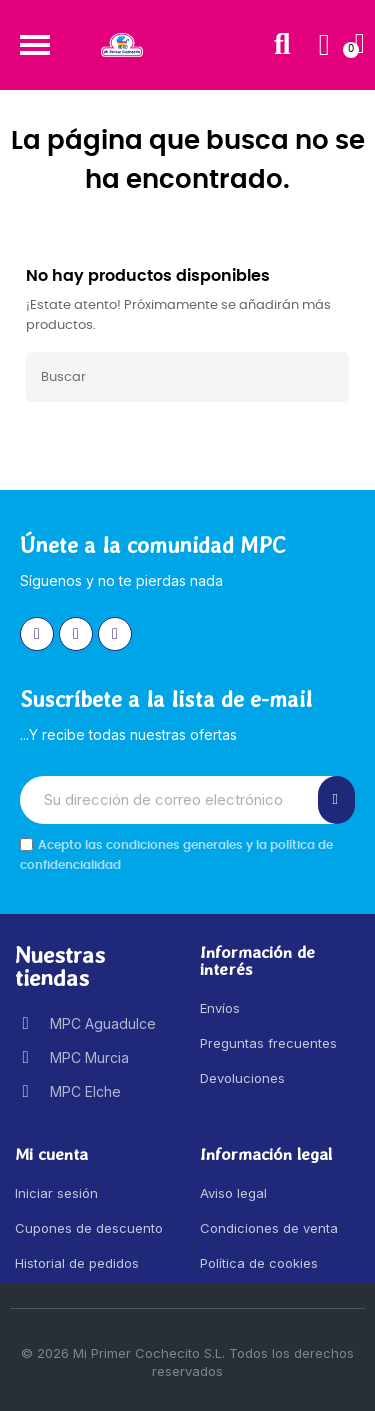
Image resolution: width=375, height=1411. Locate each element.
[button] (34, 44)
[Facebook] (76, 634)
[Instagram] (37, 634)
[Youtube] (115, 634)
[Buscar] (187, 377)
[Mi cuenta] (324, 45)
